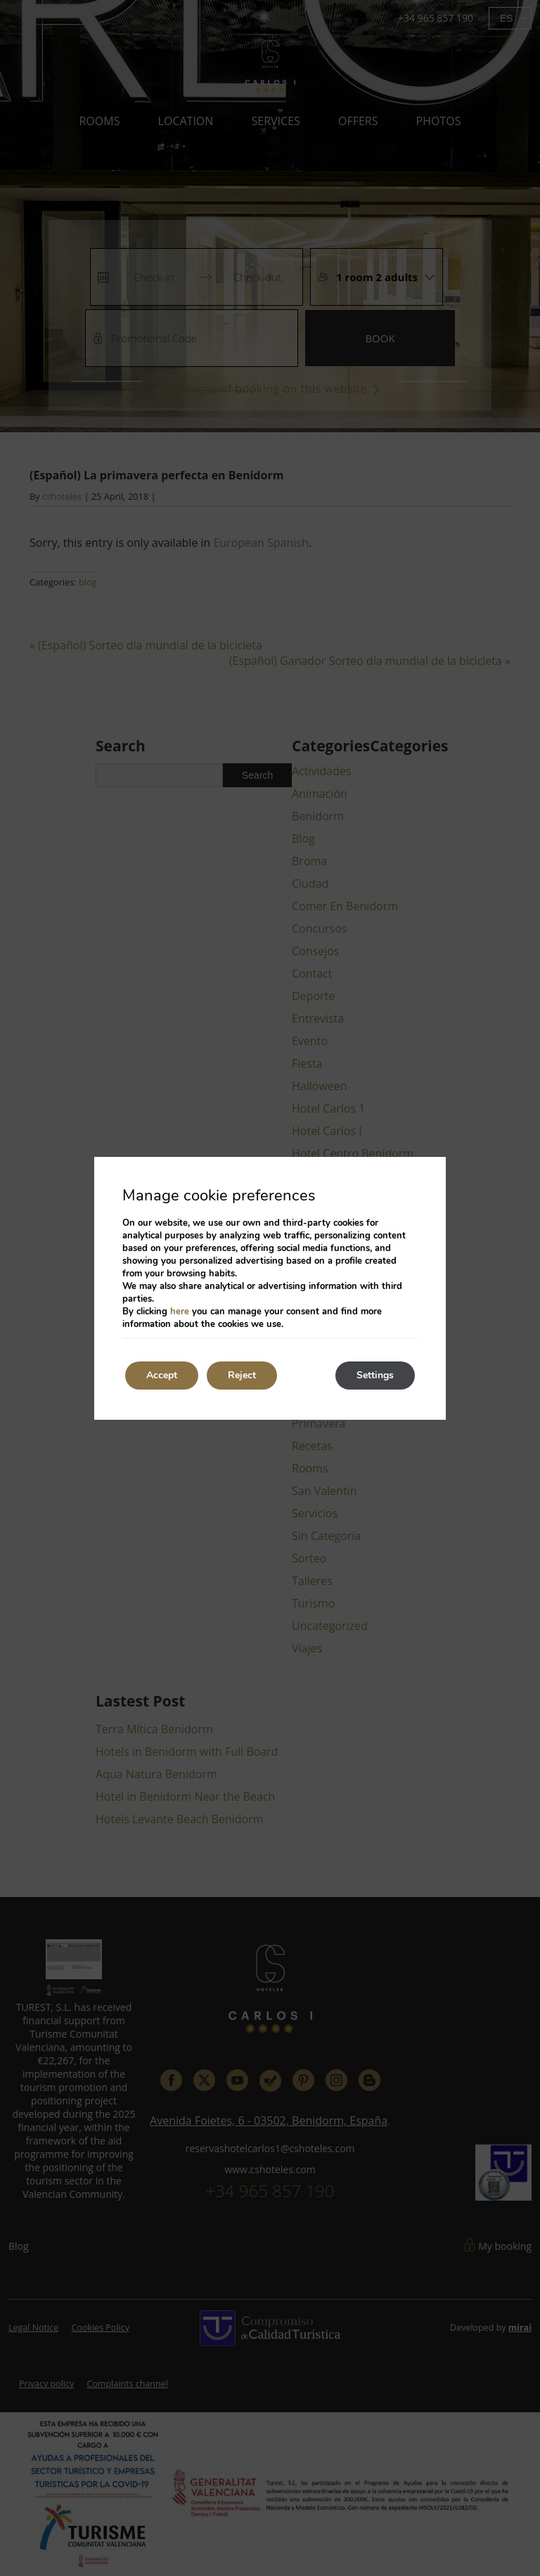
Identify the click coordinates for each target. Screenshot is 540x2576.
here (179, 1311)
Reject (242, 1375)
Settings (375, 1375)
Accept (161, 1375)
